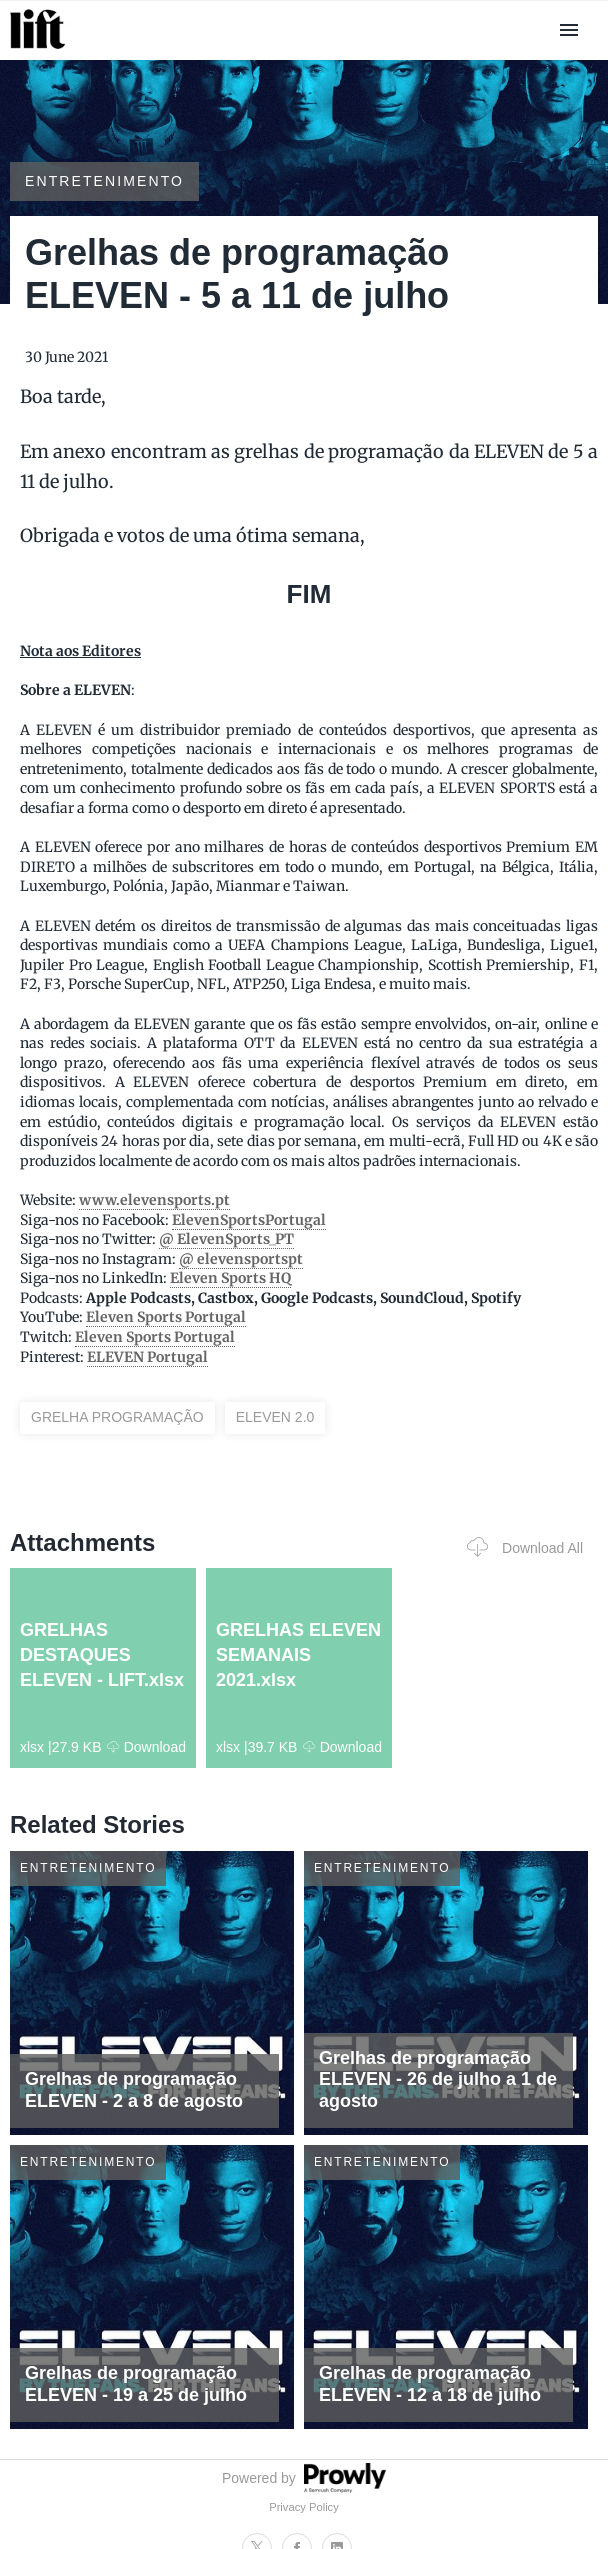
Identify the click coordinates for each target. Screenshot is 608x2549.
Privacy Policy (304, 2507)
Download (146, 1747)
